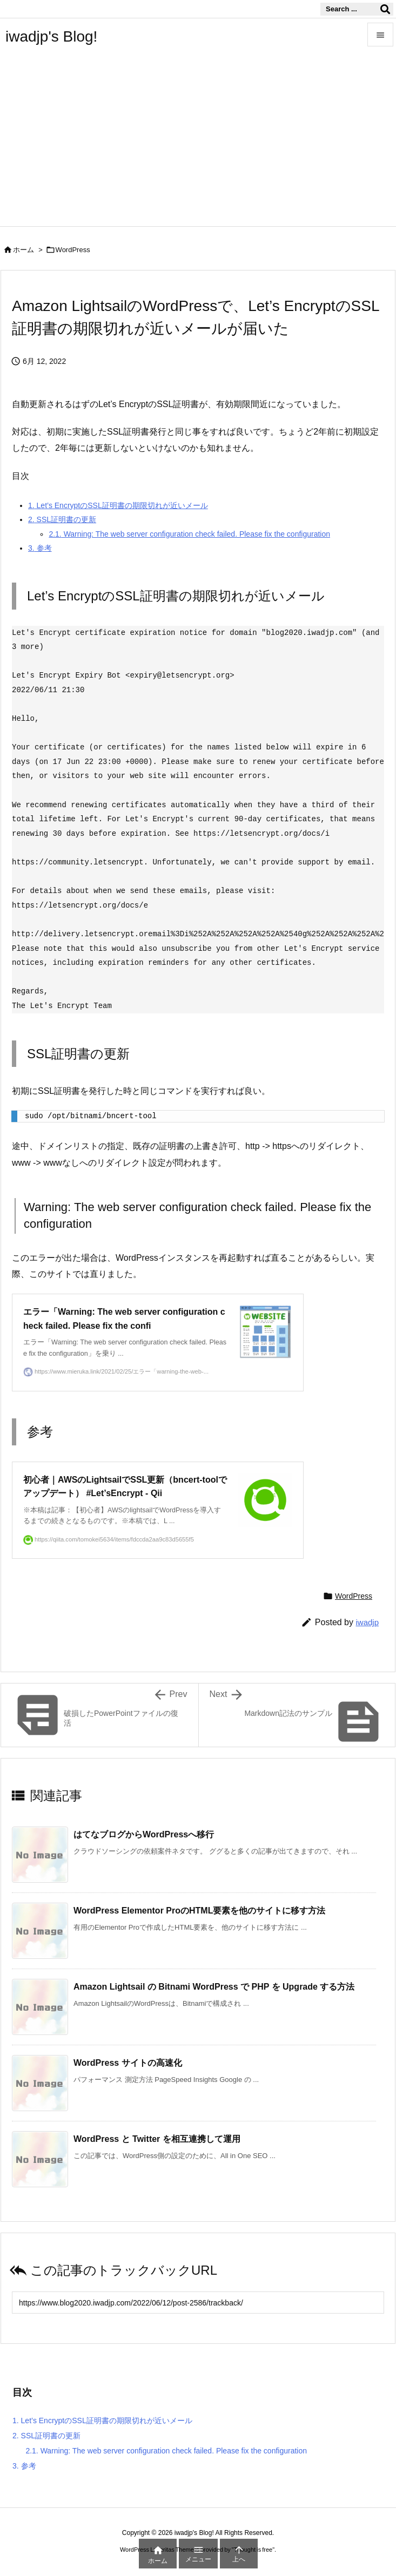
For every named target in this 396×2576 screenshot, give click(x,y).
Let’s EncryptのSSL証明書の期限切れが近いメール (118, 505)
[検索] (385, 9)
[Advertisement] (198, 145)
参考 (40, 548)
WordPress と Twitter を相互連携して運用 (156, 2139)
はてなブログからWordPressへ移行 (143, 1834)
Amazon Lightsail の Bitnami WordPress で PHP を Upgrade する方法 (213, 1986)
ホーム (23, 250)
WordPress (73, 250)
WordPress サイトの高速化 (127, 2062)
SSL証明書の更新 (62, 519)
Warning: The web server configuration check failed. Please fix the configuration (189, 534)
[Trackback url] (198, 2302)
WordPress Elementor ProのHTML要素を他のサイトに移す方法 (199, 1910)
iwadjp (367, 1622)
